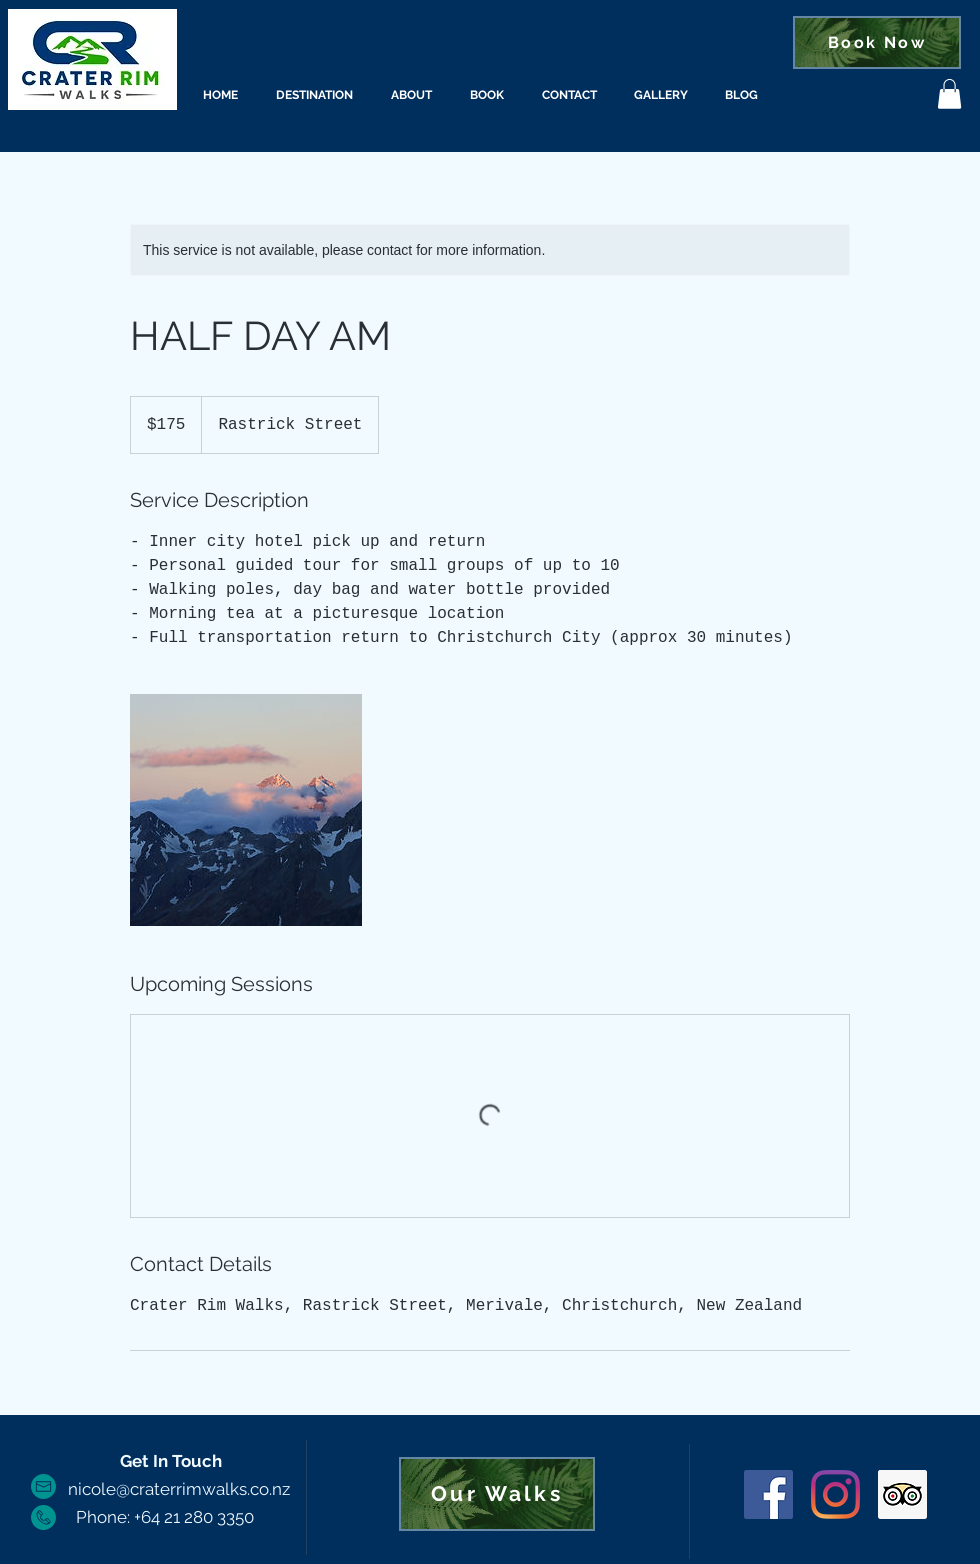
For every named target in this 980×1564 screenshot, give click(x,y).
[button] (949, 94)
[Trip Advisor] (902, 1494)
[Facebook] (768, 1494)
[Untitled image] (246, 810)
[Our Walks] (497, 1494)
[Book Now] (877, 42)
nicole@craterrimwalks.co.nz (179, 1489)
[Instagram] (835, 1494)
